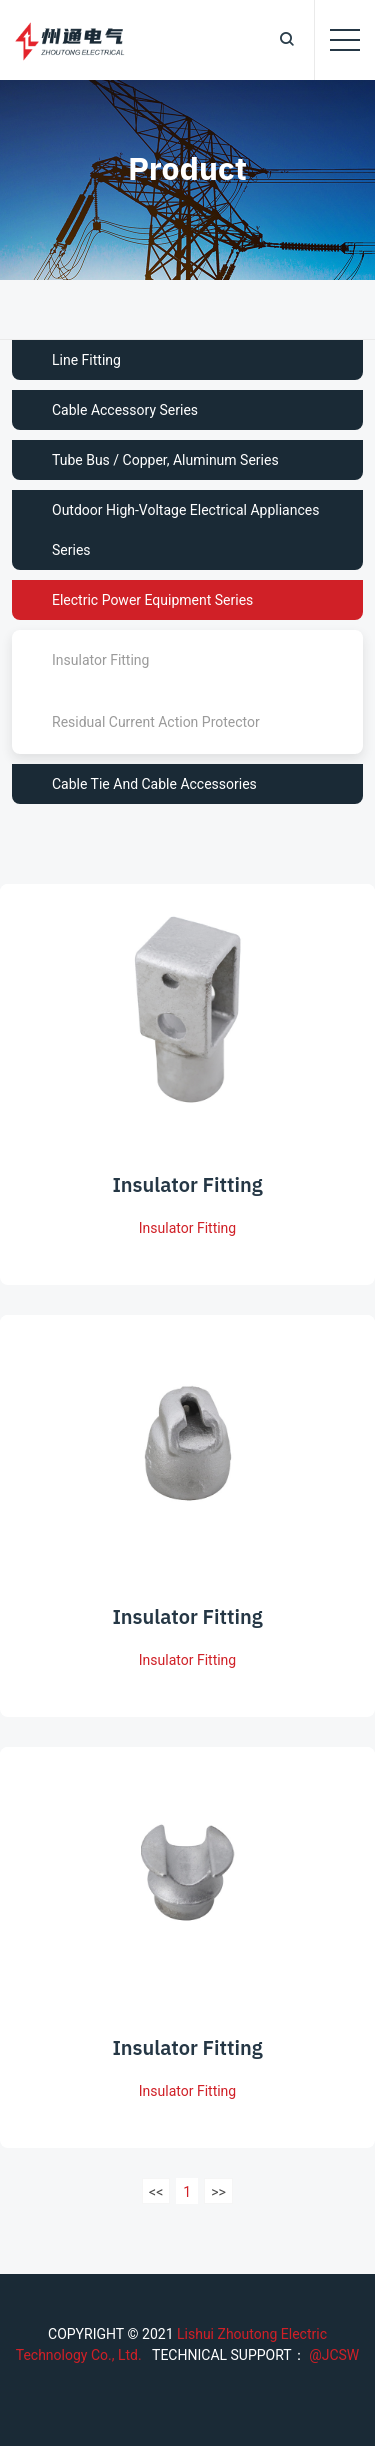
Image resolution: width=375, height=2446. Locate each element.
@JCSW (333, 2355)
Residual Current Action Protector (156, 722)
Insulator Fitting (100, 660)
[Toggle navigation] (345, 40)
